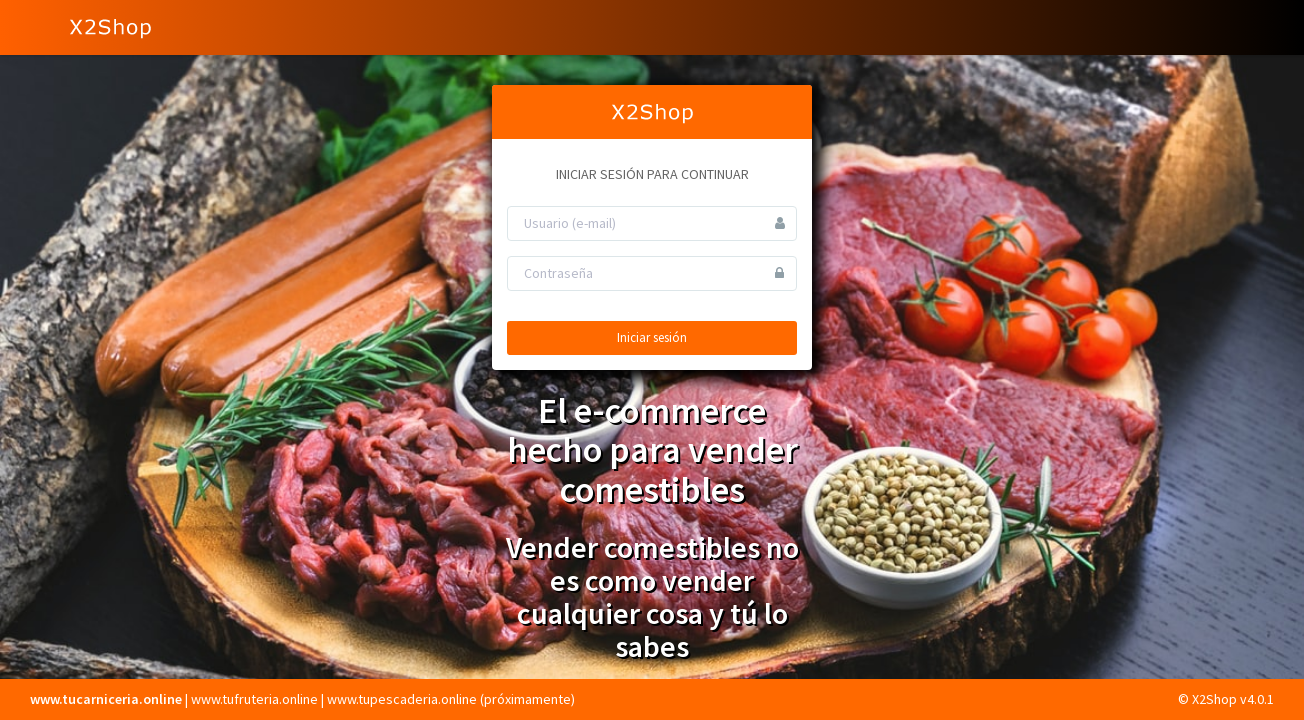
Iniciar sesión (652, 337)
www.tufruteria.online (254, 699)
